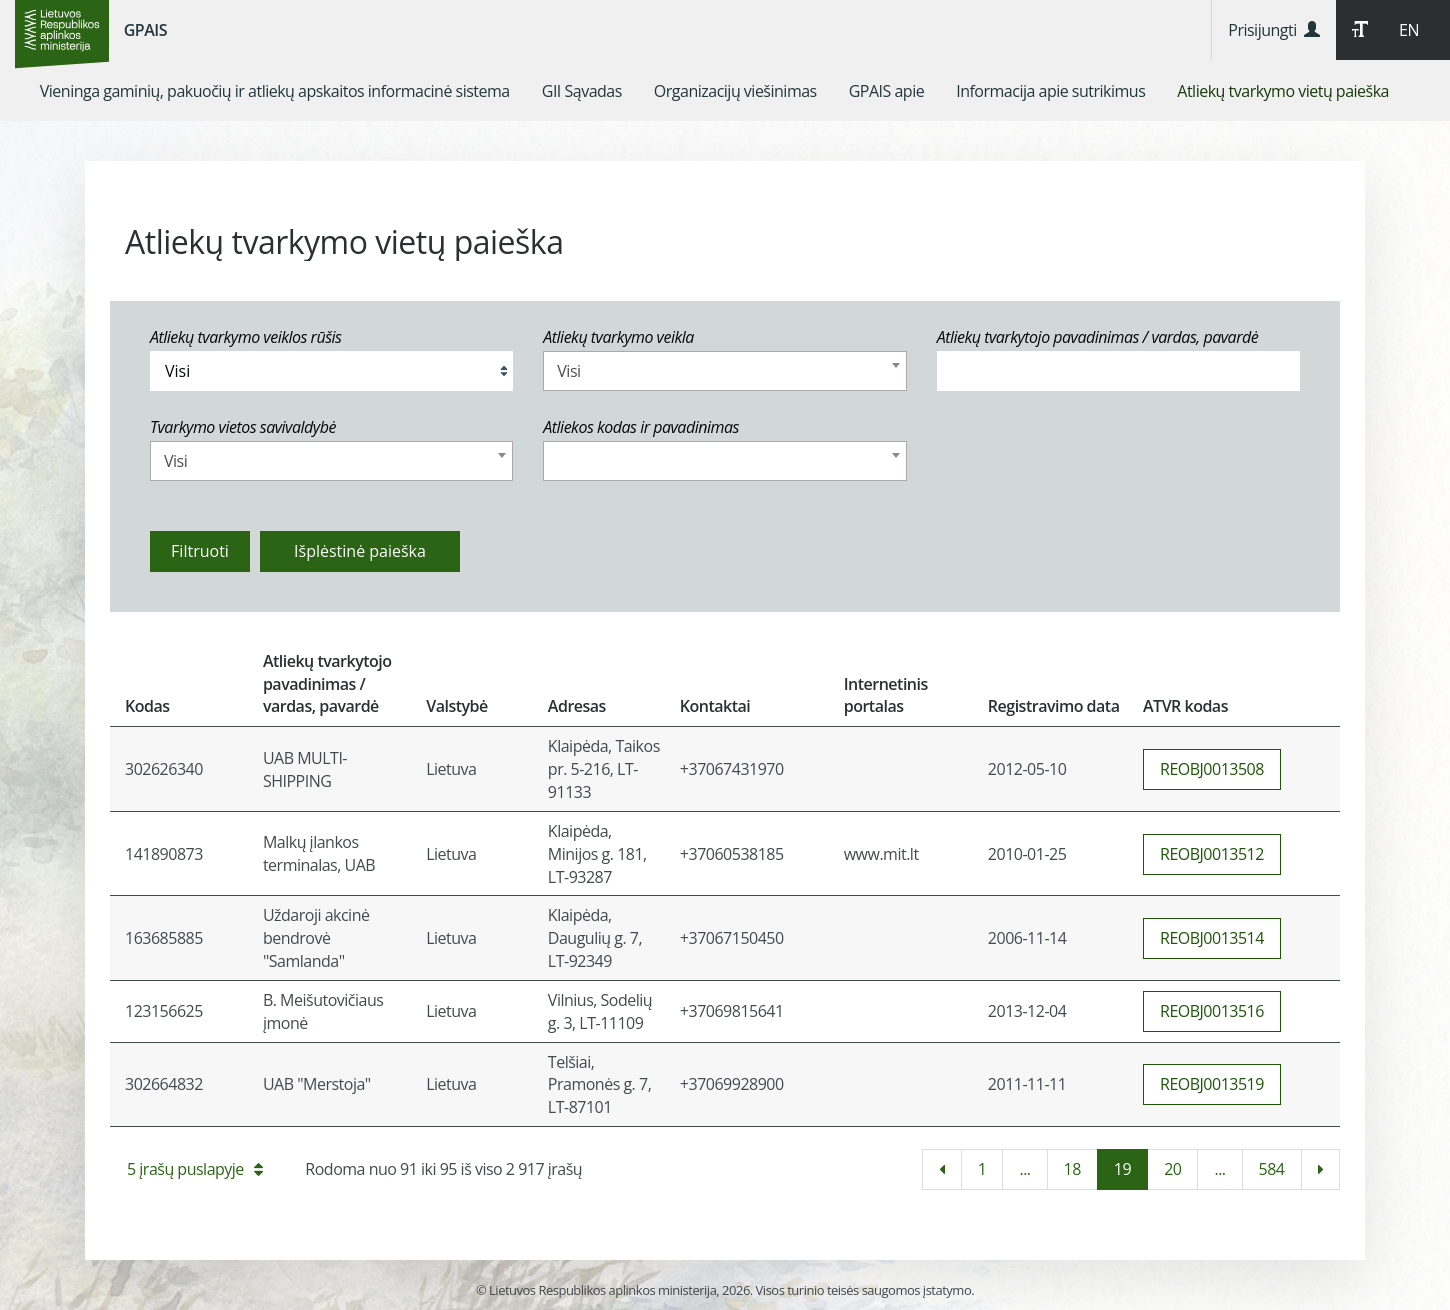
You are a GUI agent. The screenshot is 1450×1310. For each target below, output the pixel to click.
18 (1072, 1169)
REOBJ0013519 (1212, 1084)
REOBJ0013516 (1212, 1011)
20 (1172, 1169)
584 (1272, 1169)
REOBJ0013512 (1212, 854)
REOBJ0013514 (1212, 938)
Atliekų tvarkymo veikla (618, 337)
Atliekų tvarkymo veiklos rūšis (245, 337)
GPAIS (145, 30)
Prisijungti (1273, 30)
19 (1122, 1169)
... (1024, 1169)
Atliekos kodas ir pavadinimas (641, 427)
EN (1409, 30)
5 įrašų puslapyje (194, 1169)
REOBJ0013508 (1212, 769)
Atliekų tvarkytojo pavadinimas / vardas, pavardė (1098, 337)
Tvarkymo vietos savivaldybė (243, 427)
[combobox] (724, 371)
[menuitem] (275, 91)
